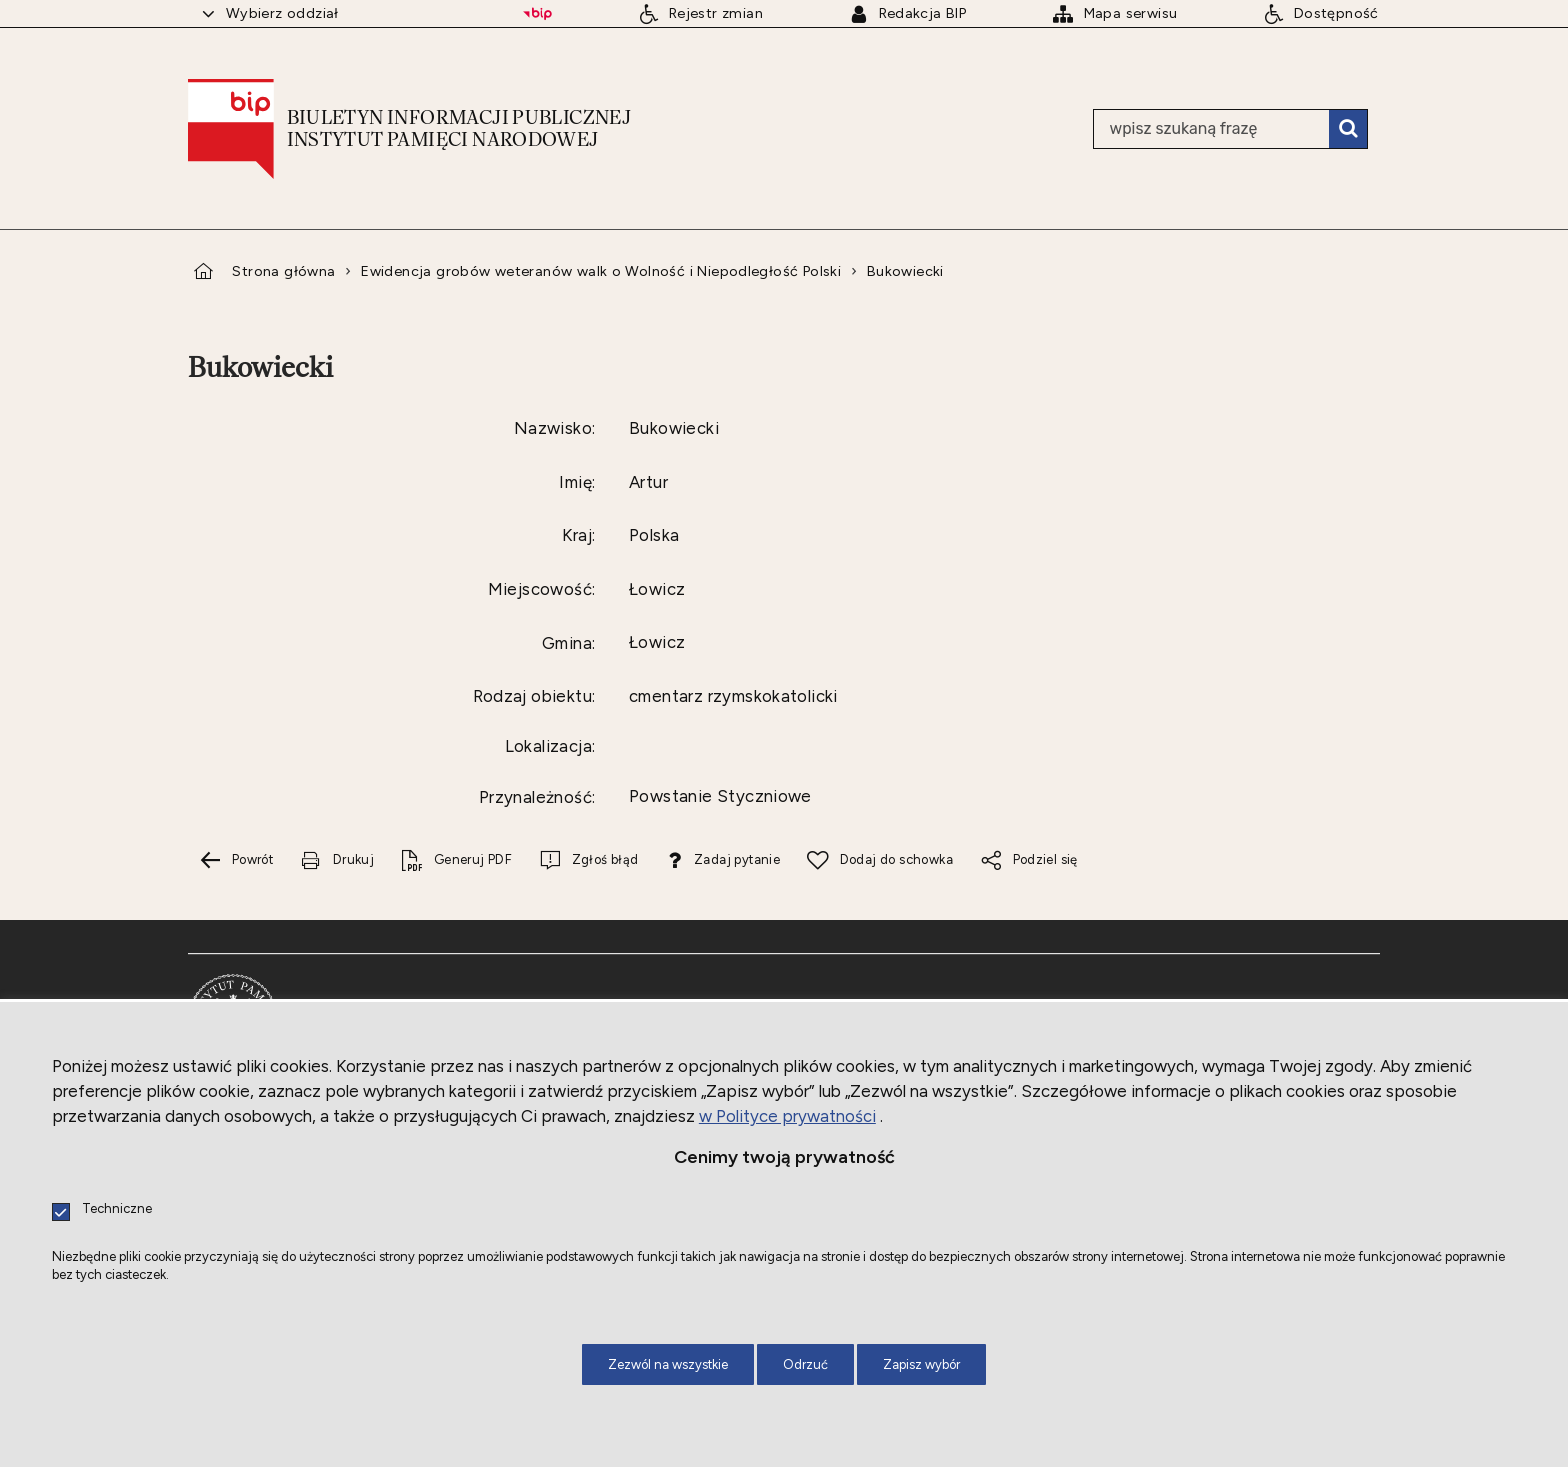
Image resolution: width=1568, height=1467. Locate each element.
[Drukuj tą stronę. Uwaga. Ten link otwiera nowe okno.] (337, 860)
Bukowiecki (905, 271)
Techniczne (117, 1209)
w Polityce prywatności (787, 1116)
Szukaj (1348, 129)
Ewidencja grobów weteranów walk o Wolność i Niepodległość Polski (601, 271)
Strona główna (283, 271)
